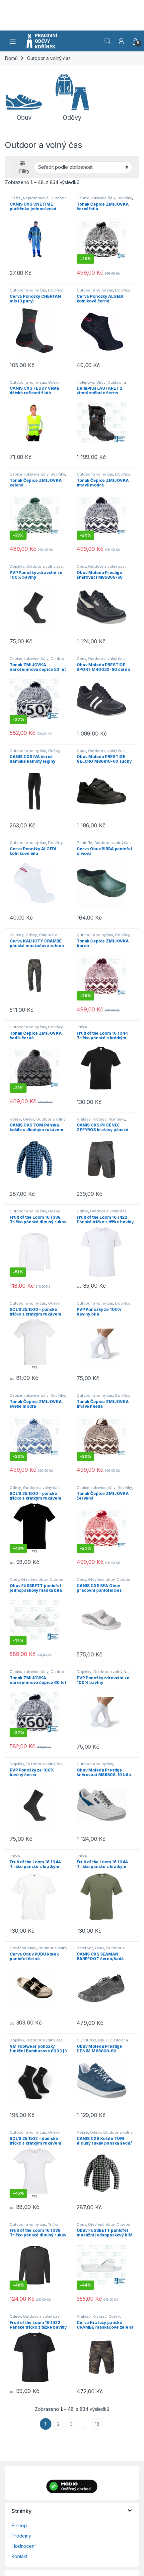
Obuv (101, 382)
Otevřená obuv (34, 1579)
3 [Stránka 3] (71, 2424)
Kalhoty (17, 935)
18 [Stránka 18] (97, 2424)
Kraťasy (84, 1119)
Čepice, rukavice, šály (96, 198)
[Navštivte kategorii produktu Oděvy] (72, 97)
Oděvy (53, 382)
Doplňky (124, 198)
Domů (11, 58)
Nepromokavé (35, 198)
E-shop (19, 2525)
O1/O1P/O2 (86, 2040)
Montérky (116, 1119)
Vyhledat (107, 41)
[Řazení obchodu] (83, 167)
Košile (15, 1119)
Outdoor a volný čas (28, 290)
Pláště (15, 198)
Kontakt (20, 2556)
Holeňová (85, 382)
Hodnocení (24, 2546)
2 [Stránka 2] (58, 2424)
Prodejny (21, 2536)
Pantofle (84, 842)
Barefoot (85, 1948)
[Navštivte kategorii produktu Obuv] (24, 97)
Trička (82, 1027)
